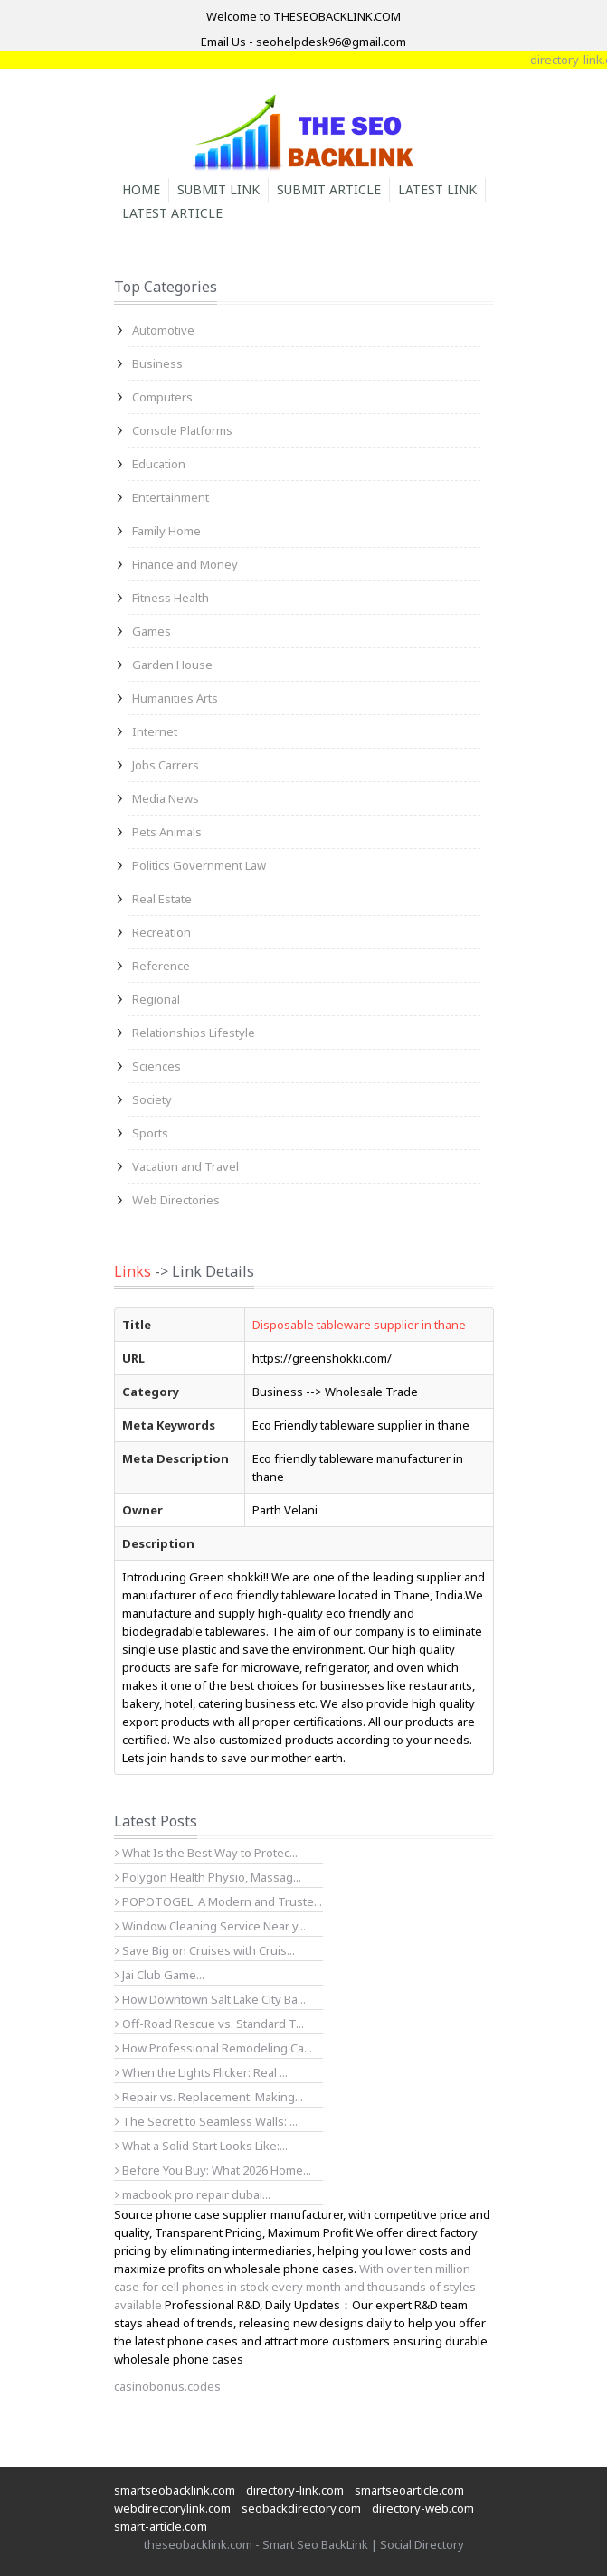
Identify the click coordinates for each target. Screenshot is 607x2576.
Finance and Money (185, 564)
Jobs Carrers (165, 765)
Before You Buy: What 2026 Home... (213, 2170)
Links (132, 1271)
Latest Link (437, 189)
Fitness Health (170, 598)
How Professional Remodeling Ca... (213, 2048)
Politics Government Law (199, 865)
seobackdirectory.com (301, 2508)
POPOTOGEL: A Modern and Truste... (218, 1901)
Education (158, 464)
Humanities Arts (175, 698)
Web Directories (176, 1200)
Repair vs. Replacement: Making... (209, 2097)
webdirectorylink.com (172, 2508)
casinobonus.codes (167, 2386)
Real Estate (162, 899)
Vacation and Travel (185, 1166)
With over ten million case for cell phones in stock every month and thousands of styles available (295, 2286)
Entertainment (170, 497)
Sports (150, 1133)
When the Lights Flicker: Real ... (201, 2072)
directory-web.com (423, 2508)
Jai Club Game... (159, 1975)
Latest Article (172, 213)
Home (141, 189)
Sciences (156, 1066)
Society (152, 1099)
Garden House (172, 664)
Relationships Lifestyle (193, 1032)
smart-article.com (160, 2526)
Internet (154, 731)
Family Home (166, 531)
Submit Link (218, 189)
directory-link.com (295, 2490)
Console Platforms (182, 430)
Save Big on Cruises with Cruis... (205, 1950)
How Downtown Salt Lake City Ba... (210, 1999)
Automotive (163, 330)
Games (151, 631)
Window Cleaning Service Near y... (210, 1926)
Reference (161, 966)
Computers (162, 397)
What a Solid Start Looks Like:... (201, 2145)
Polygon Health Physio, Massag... (208, 1877)
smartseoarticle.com (409, 2490)
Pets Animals (167, 832)
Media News (165, 798)
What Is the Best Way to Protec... (206, 1853)
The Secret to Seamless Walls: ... (206, 2121)
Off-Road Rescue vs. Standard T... (209, 2023)
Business (157, 363)
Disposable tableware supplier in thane (359, 1324)
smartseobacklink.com (174, 2490)
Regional (156, 999)
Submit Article (329, 189)
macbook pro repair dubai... (192, 2194)
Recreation (161, 932)
